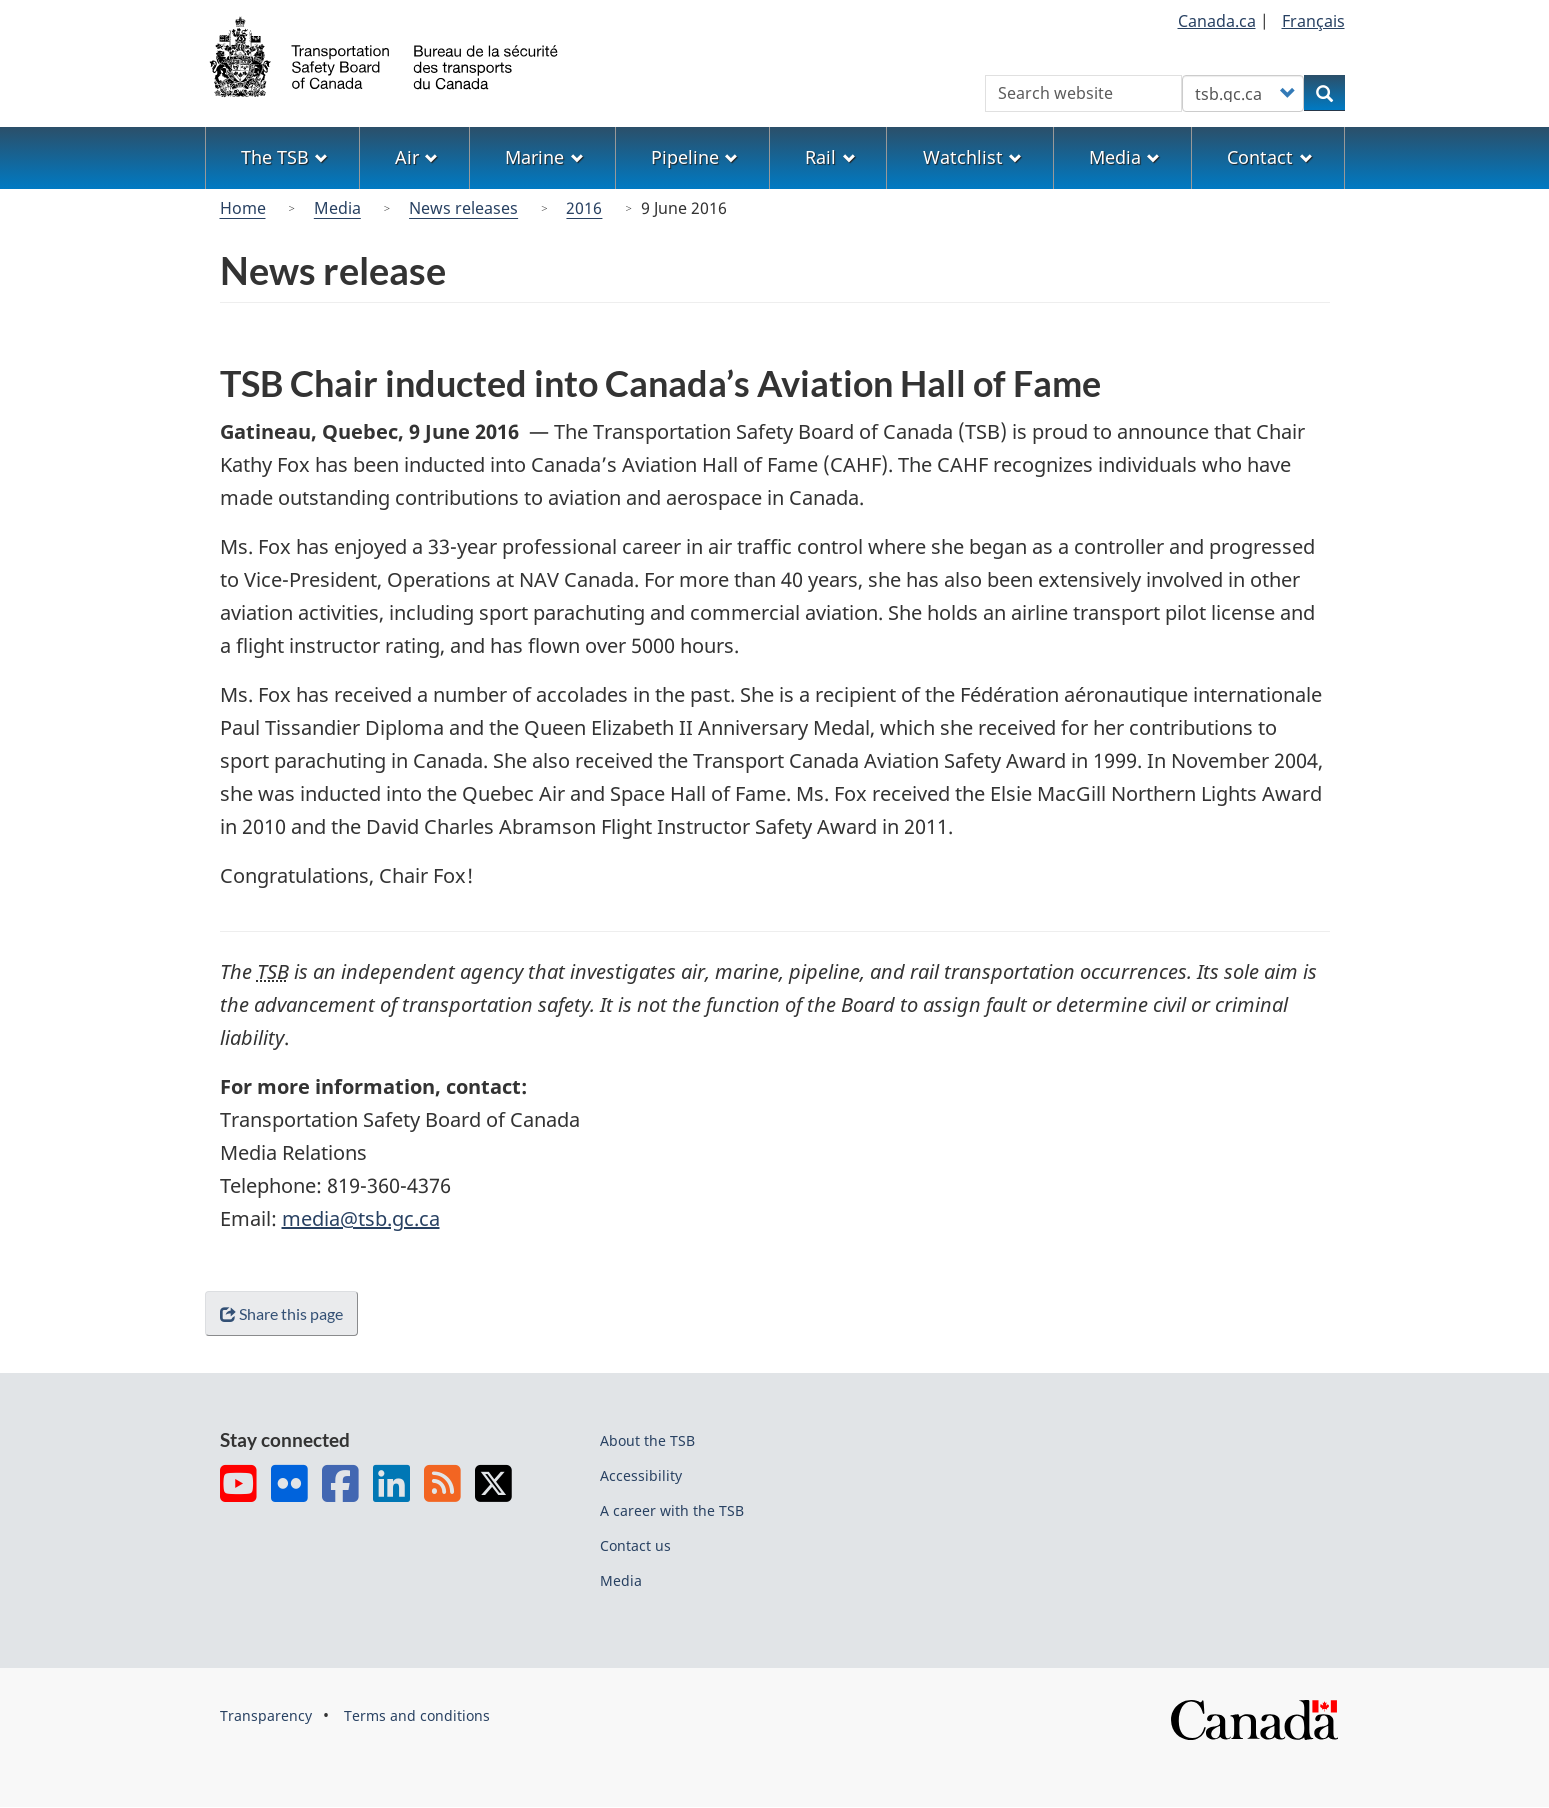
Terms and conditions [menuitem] (417, 1715)
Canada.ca (1217, 21)
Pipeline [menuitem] (694, 157)
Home (243, 208)
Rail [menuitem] (830, 157)
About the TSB (647, 1440)
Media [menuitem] (1124, 157)
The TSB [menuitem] (284, 157)
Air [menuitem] (416, 157)
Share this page (285, 1313)
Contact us (635, 1545)
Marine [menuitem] (544, 157)
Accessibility (641, 1475)
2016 (584, 208)
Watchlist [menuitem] (972, 157)
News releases (463, 208)
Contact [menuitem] (1269, 157)
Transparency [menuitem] (266, 1715)
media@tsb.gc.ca (361, 1218)
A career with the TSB (672, 1510)
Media (337, 208)
